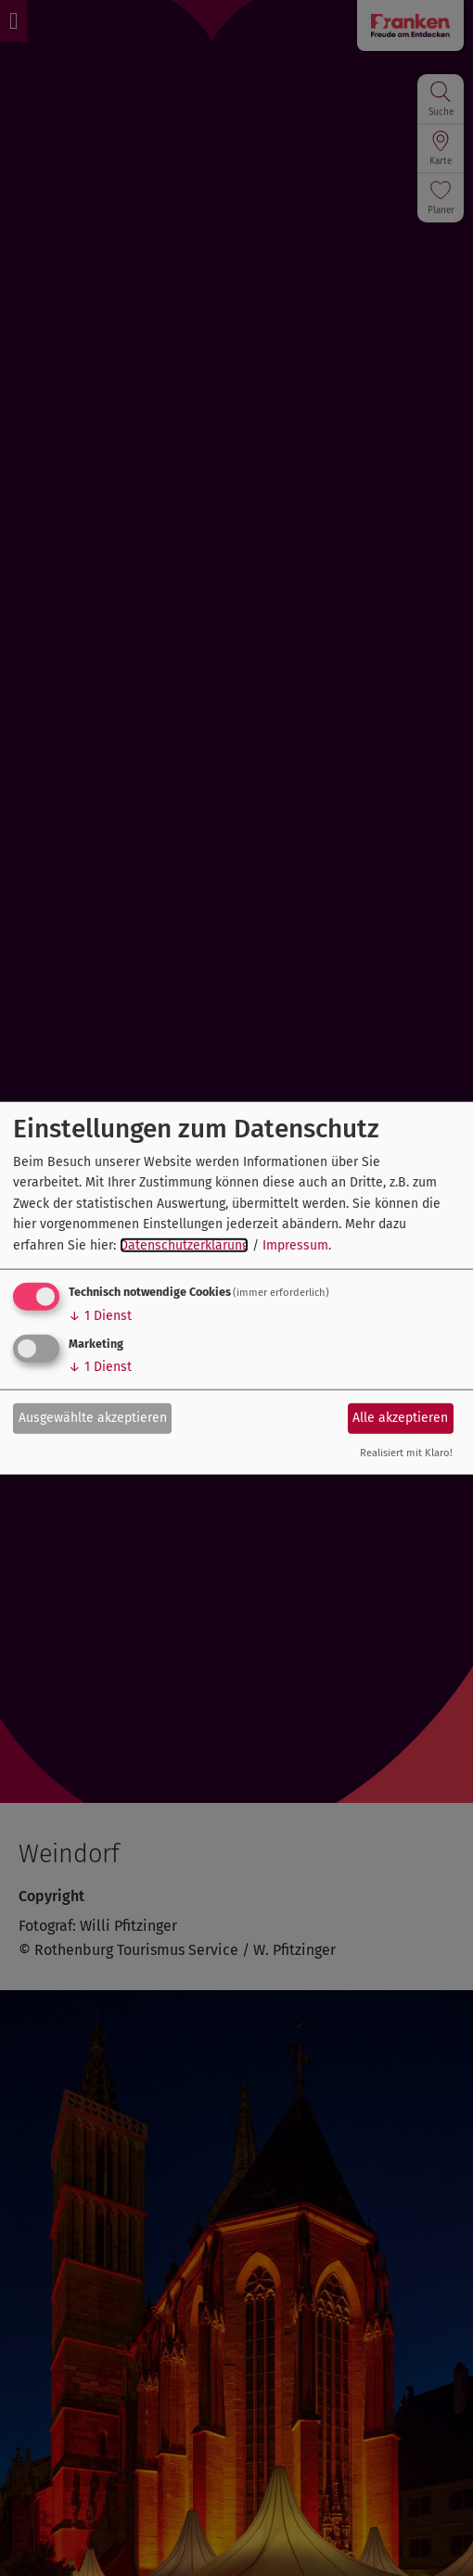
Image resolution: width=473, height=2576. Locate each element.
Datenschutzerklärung (184, 1244)
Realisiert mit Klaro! (406, 1453)
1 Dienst (100, 1316)
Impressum (295, 1244)
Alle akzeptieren (400, 1418)
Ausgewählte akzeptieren (93, 1418)
